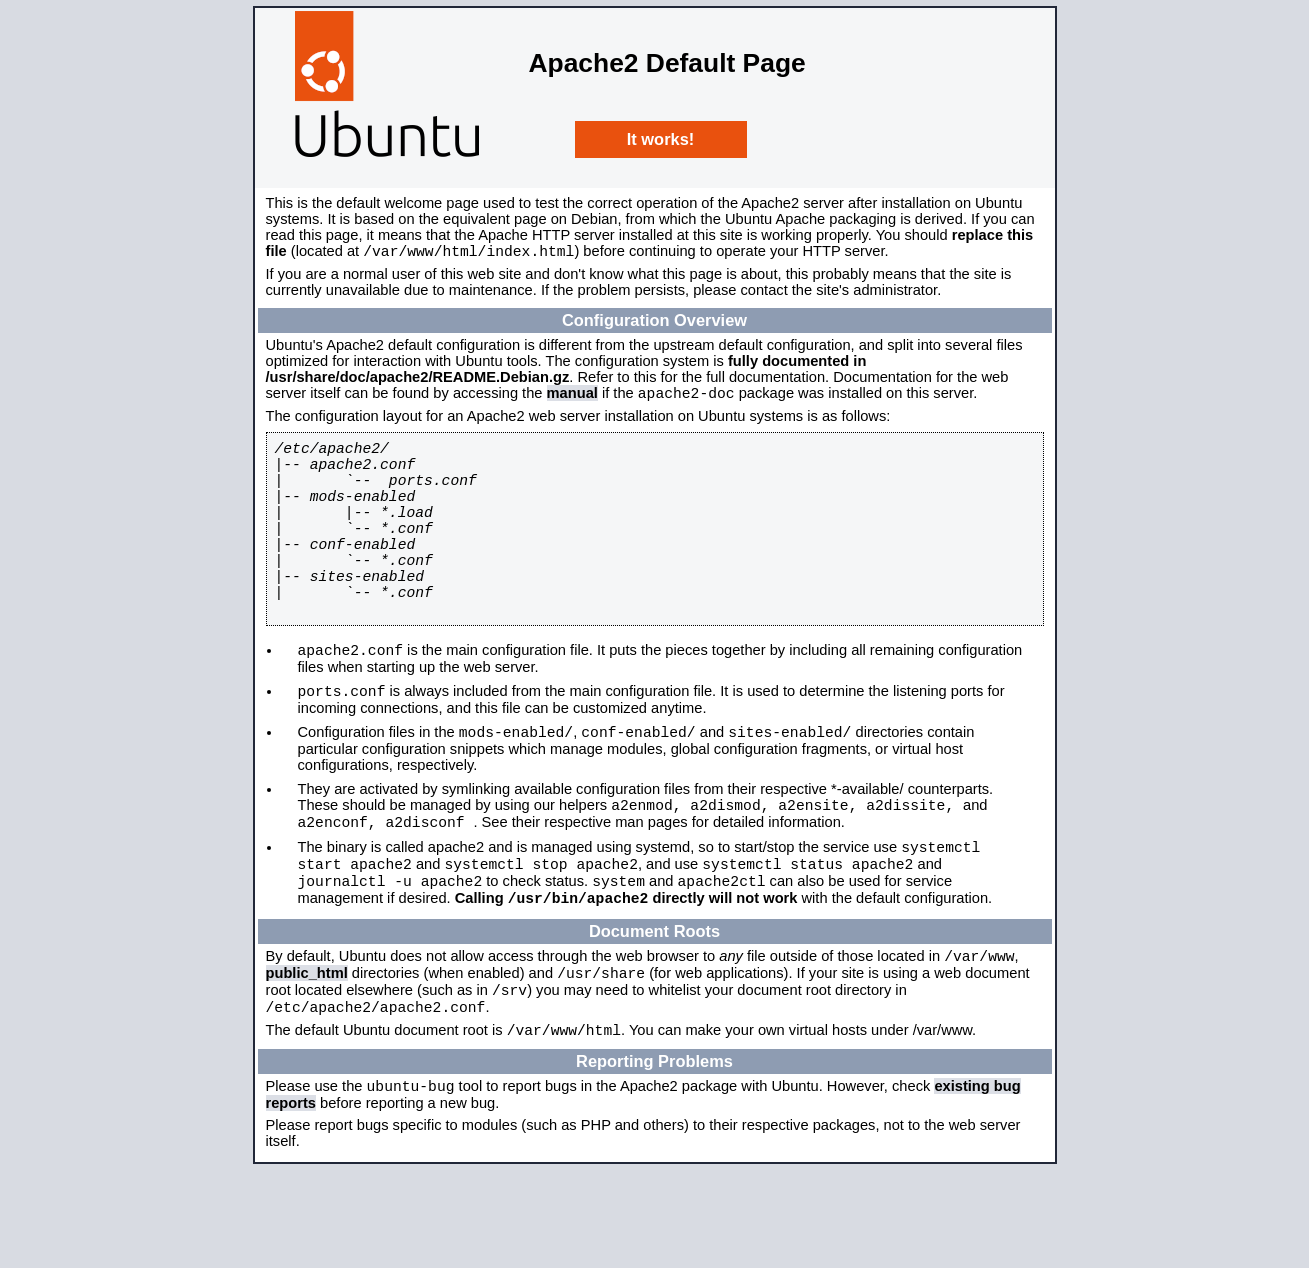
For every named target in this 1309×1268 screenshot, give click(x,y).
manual (572, 399)
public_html (307, 1056)
